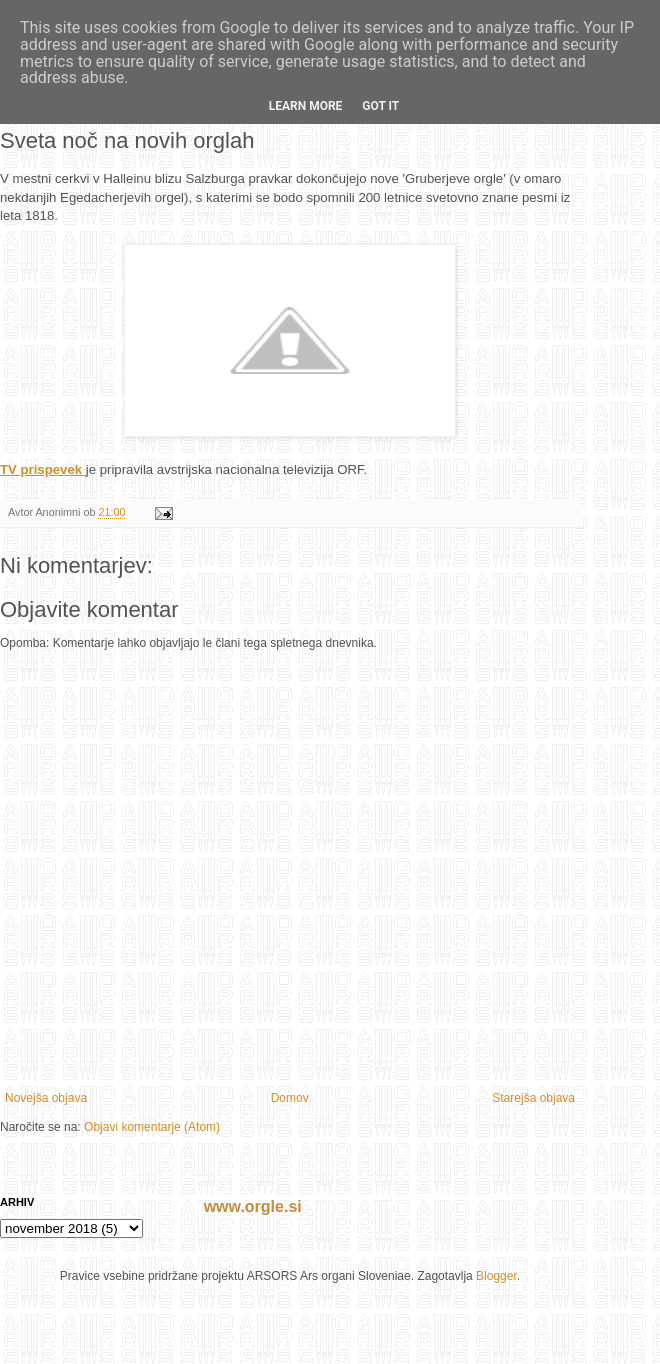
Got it (380, 106)
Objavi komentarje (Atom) (152, 1127)
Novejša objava (46, 1098)
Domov (290, 1098)
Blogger (496, 1276)
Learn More (306, 106)
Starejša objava (533, 1098)
